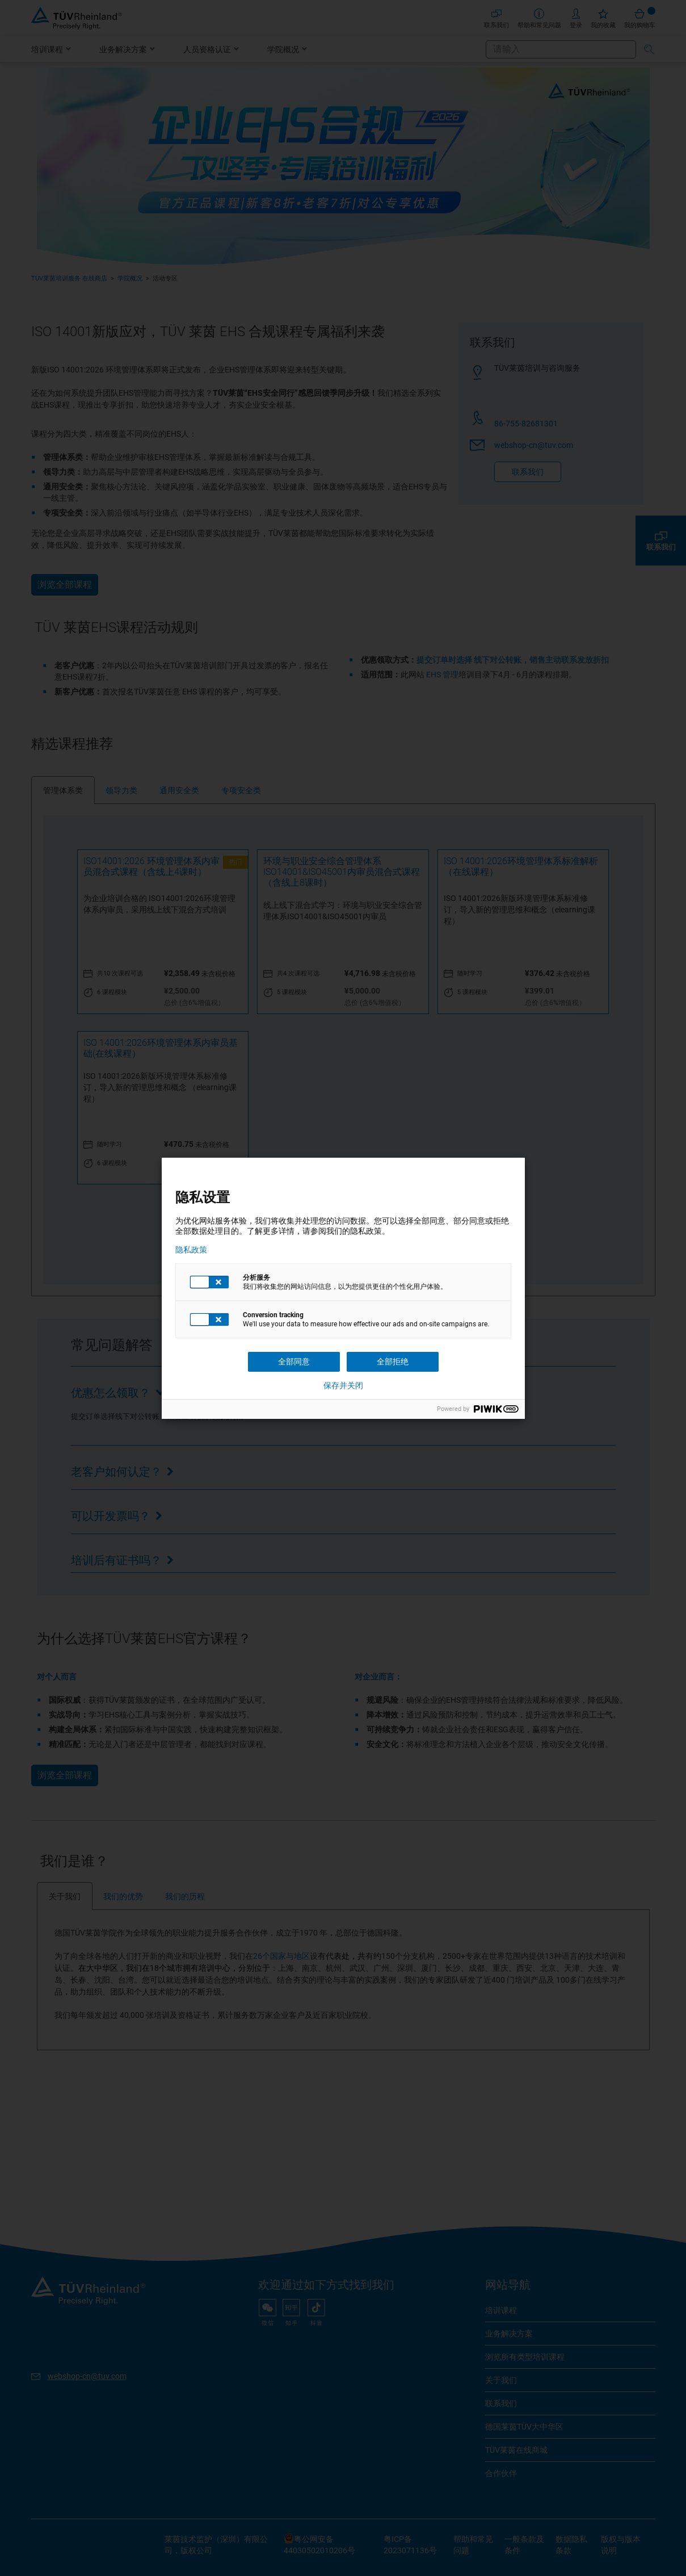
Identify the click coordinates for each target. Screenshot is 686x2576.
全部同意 (294, 1361)
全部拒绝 (393, 1361)
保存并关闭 (343, 1385)
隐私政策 (191, 1249)
